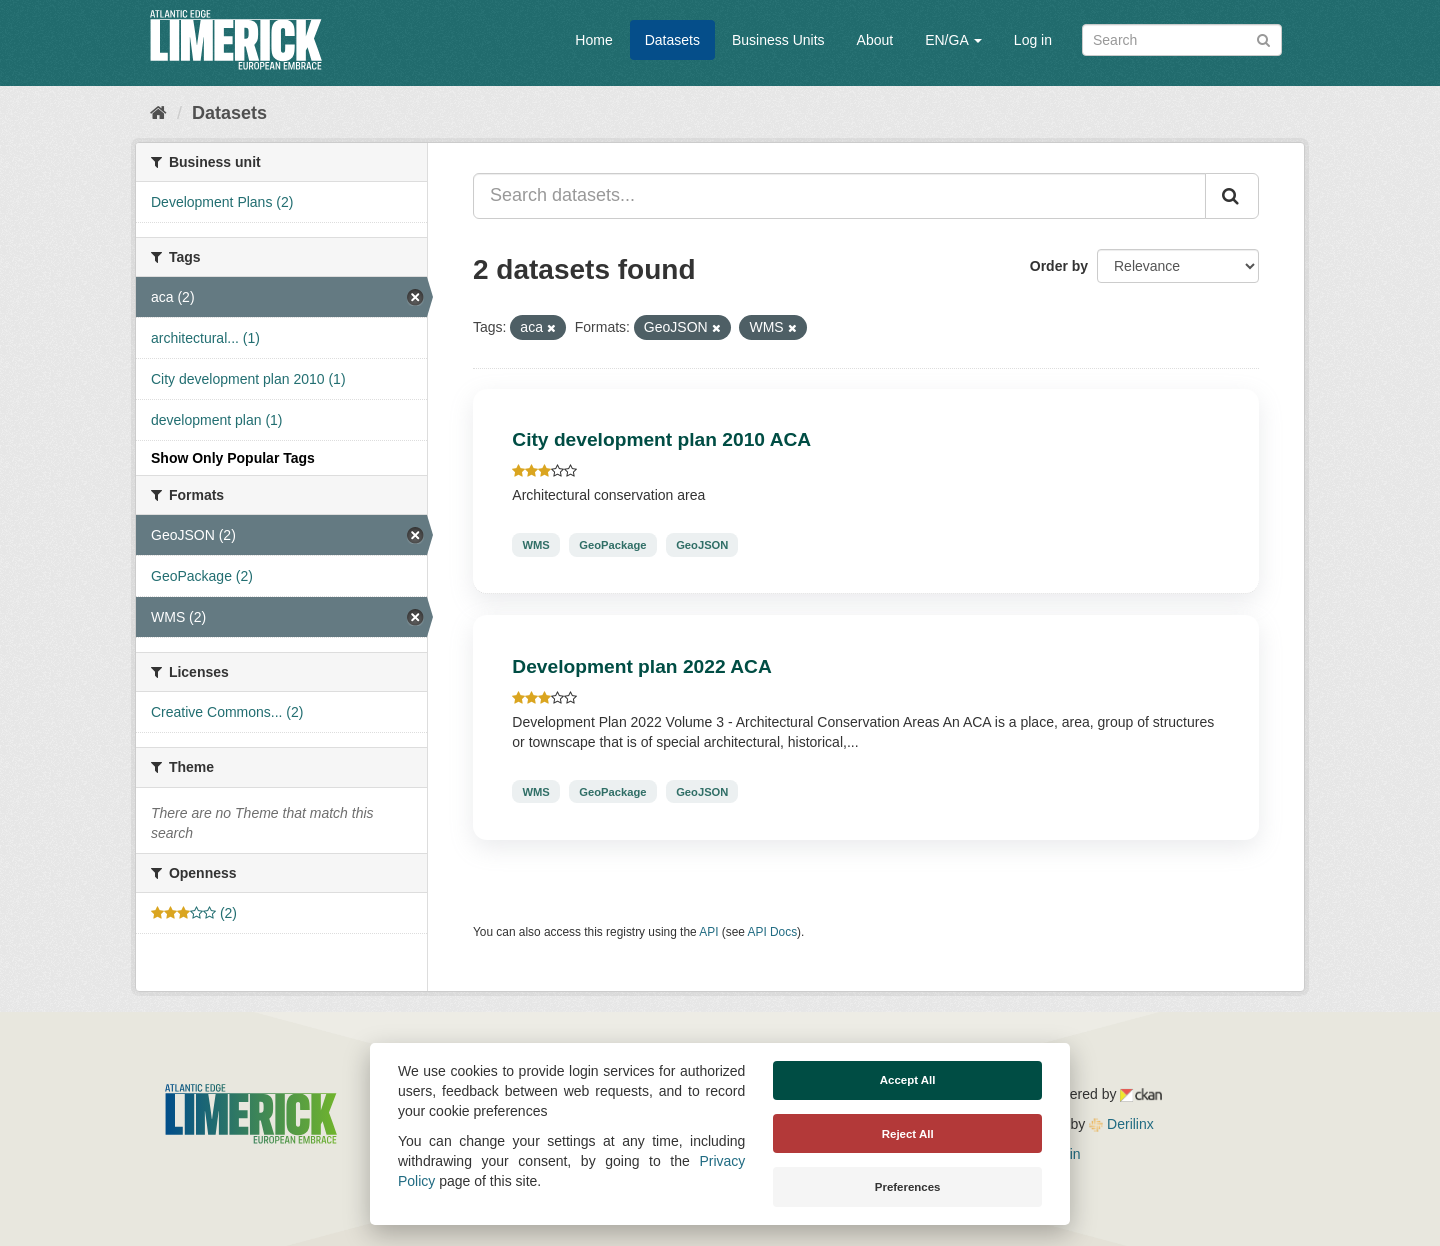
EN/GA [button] (953, 40)
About (875, 40)
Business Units (778, 40)
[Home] (158, 113)
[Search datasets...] (839, 196)
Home (593, 40)
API (708, 932)
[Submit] (1263, 38)
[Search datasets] (1182, 40)
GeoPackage (612, 545)
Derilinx (1121, 1124)
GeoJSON (702, 545)
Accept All (908, 1080)
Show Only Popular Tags (233, 458)
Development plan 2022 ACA (641, 666)
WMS (535, 545)
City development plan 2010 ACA (661, 439)
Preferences (908, 1187)
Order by (1059, 266)
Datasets (672, 40)
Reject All (908, 1134)
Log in (1033, 40)
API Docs (773, 932)
